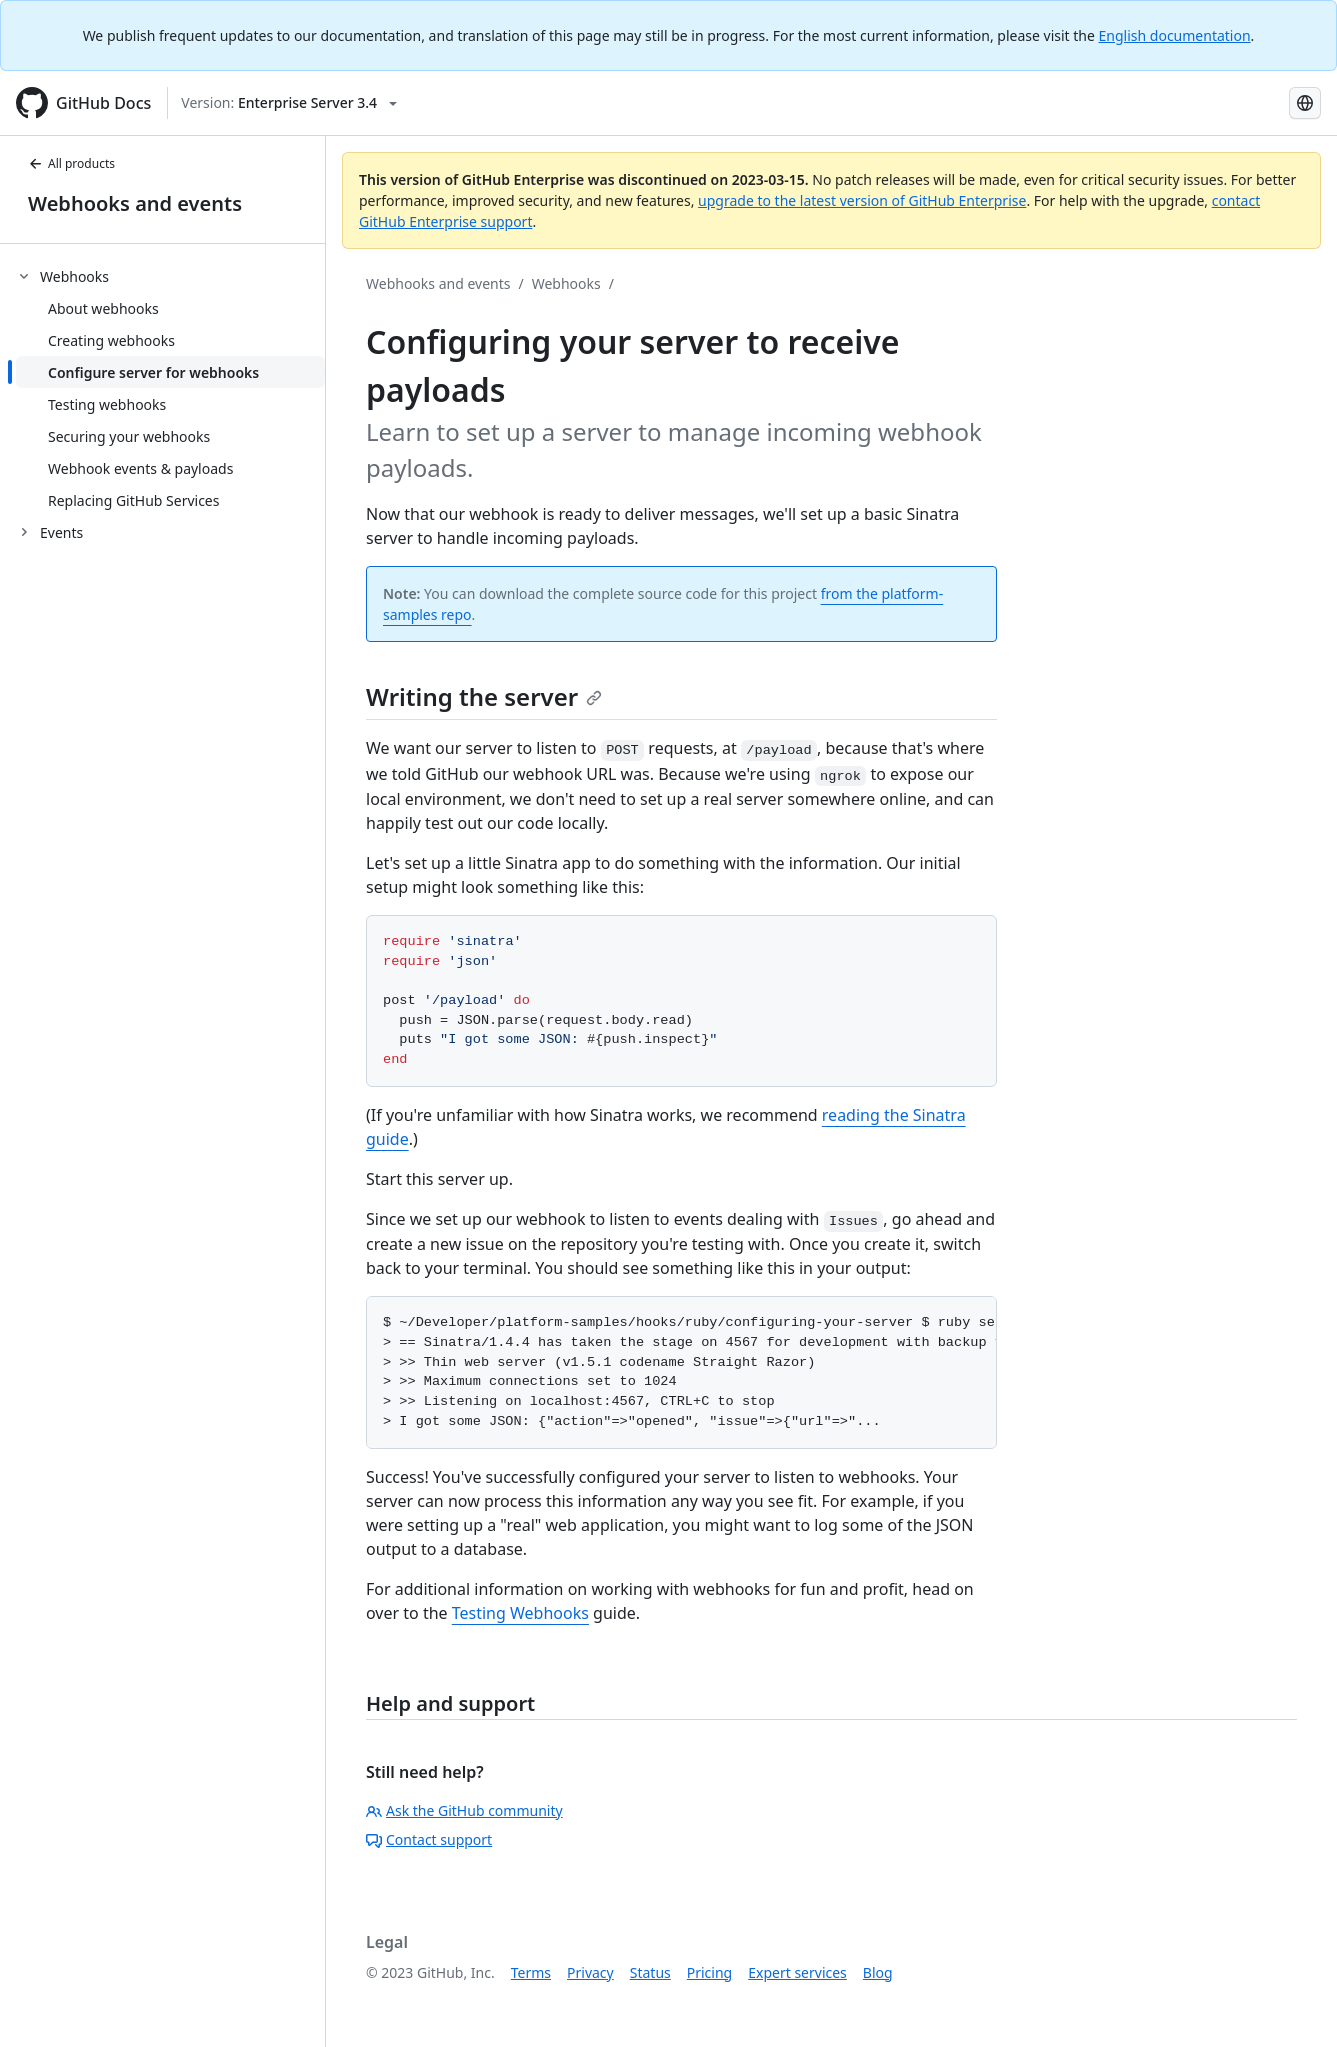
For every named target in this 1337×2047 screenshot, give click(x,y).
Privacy (590, 1972)
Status (650, 1972)
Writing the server (484, 696)
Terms (531, 1972)
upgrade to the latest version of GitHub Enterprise (862, 200)
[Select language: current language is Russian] (1305, 103)
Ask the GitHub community (464, 1810)
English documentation (1175, 35)
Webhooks (566, 283)
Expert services (797, 1972)
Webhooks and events (135, 203)
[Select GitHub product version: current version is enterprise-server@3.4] (289, 103)
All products (71, 163)
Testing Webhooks (520, 1613)
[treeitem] (170, 388)
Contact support (429, 1839)
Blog (878, 1972)
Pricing (709, 1972)
